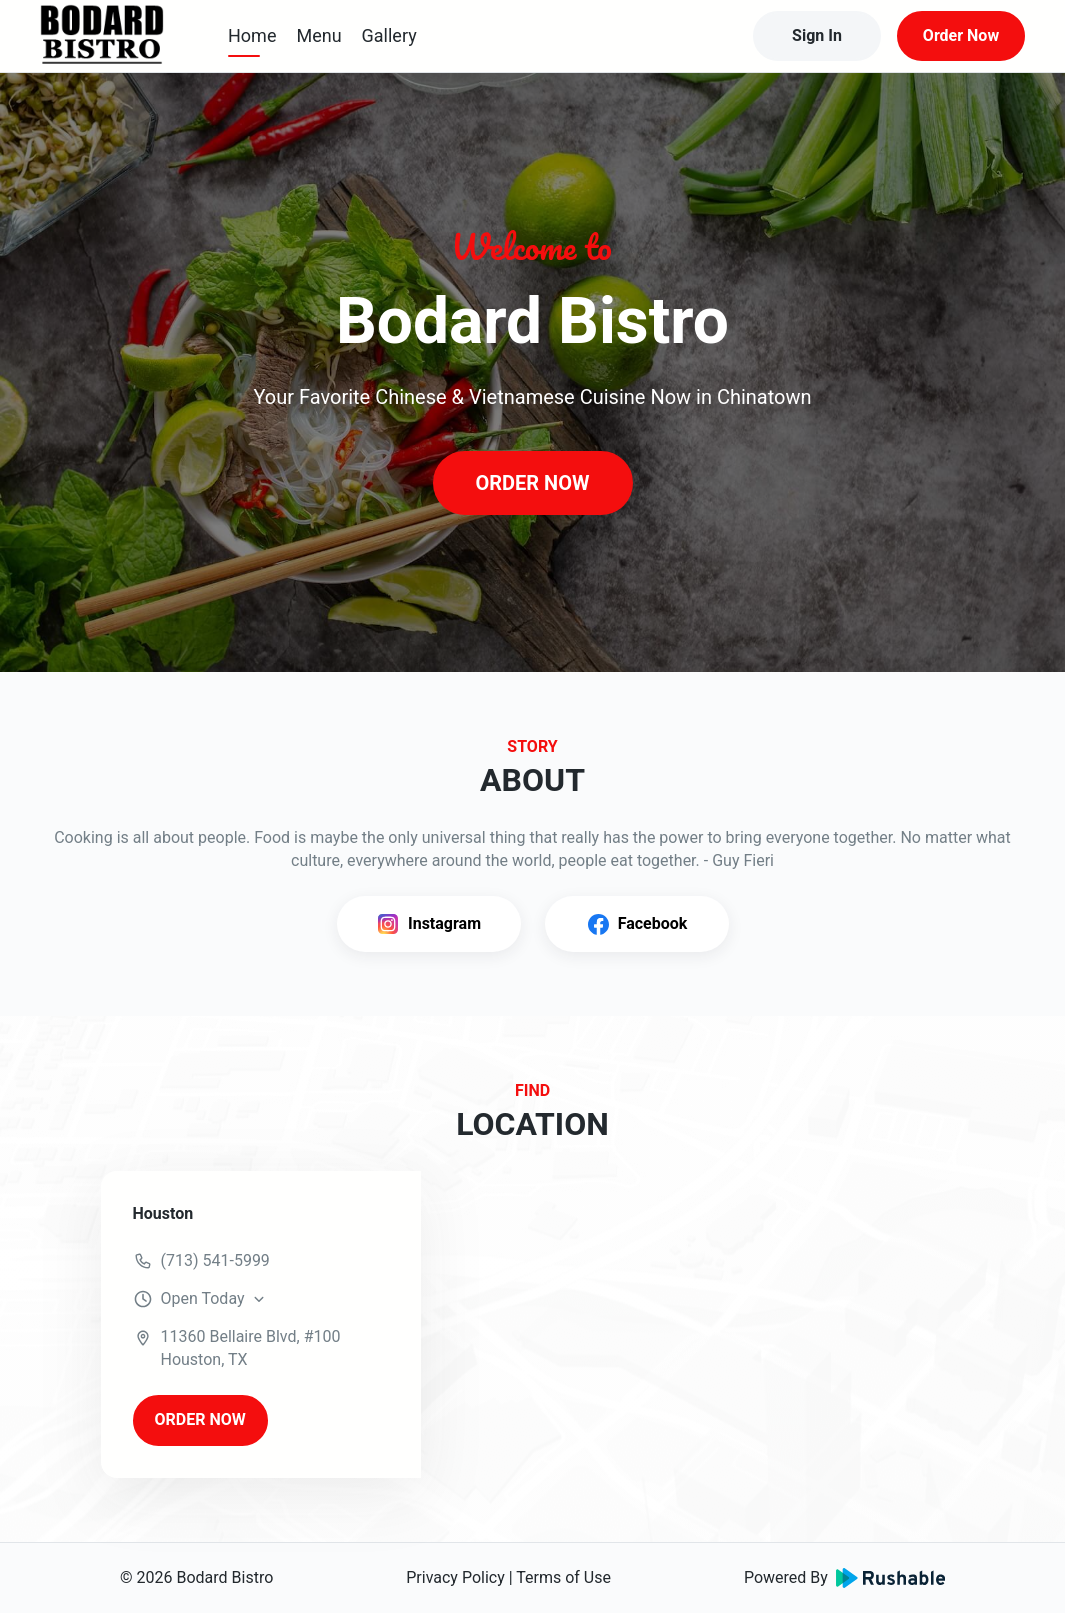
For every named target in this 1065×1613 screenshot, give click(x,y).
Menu (318, 35)
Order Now (961, 35)
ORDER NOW (532, 483)
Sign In (817, 35)
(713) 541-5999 (215, 1260)
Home (252, 35)
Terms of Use (563, 1577)
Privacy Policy (455, 1577)
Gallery (389, 35)
